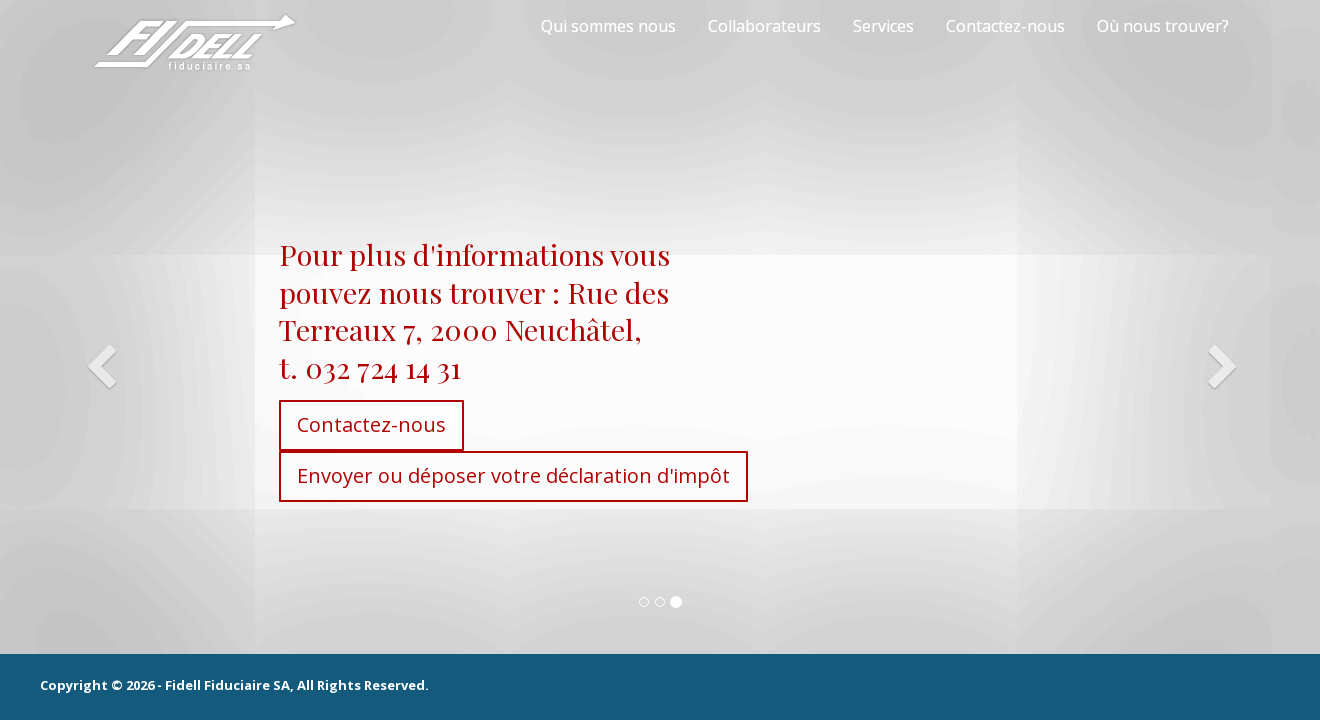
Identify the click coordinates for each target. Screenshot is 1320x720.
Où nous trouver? (1163, 26)
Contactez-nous (1005, 26)
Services (883, 26)
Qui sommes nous (608, 26)
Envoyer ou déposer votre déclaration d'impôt (422, 475)
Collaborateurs (764, 26)
